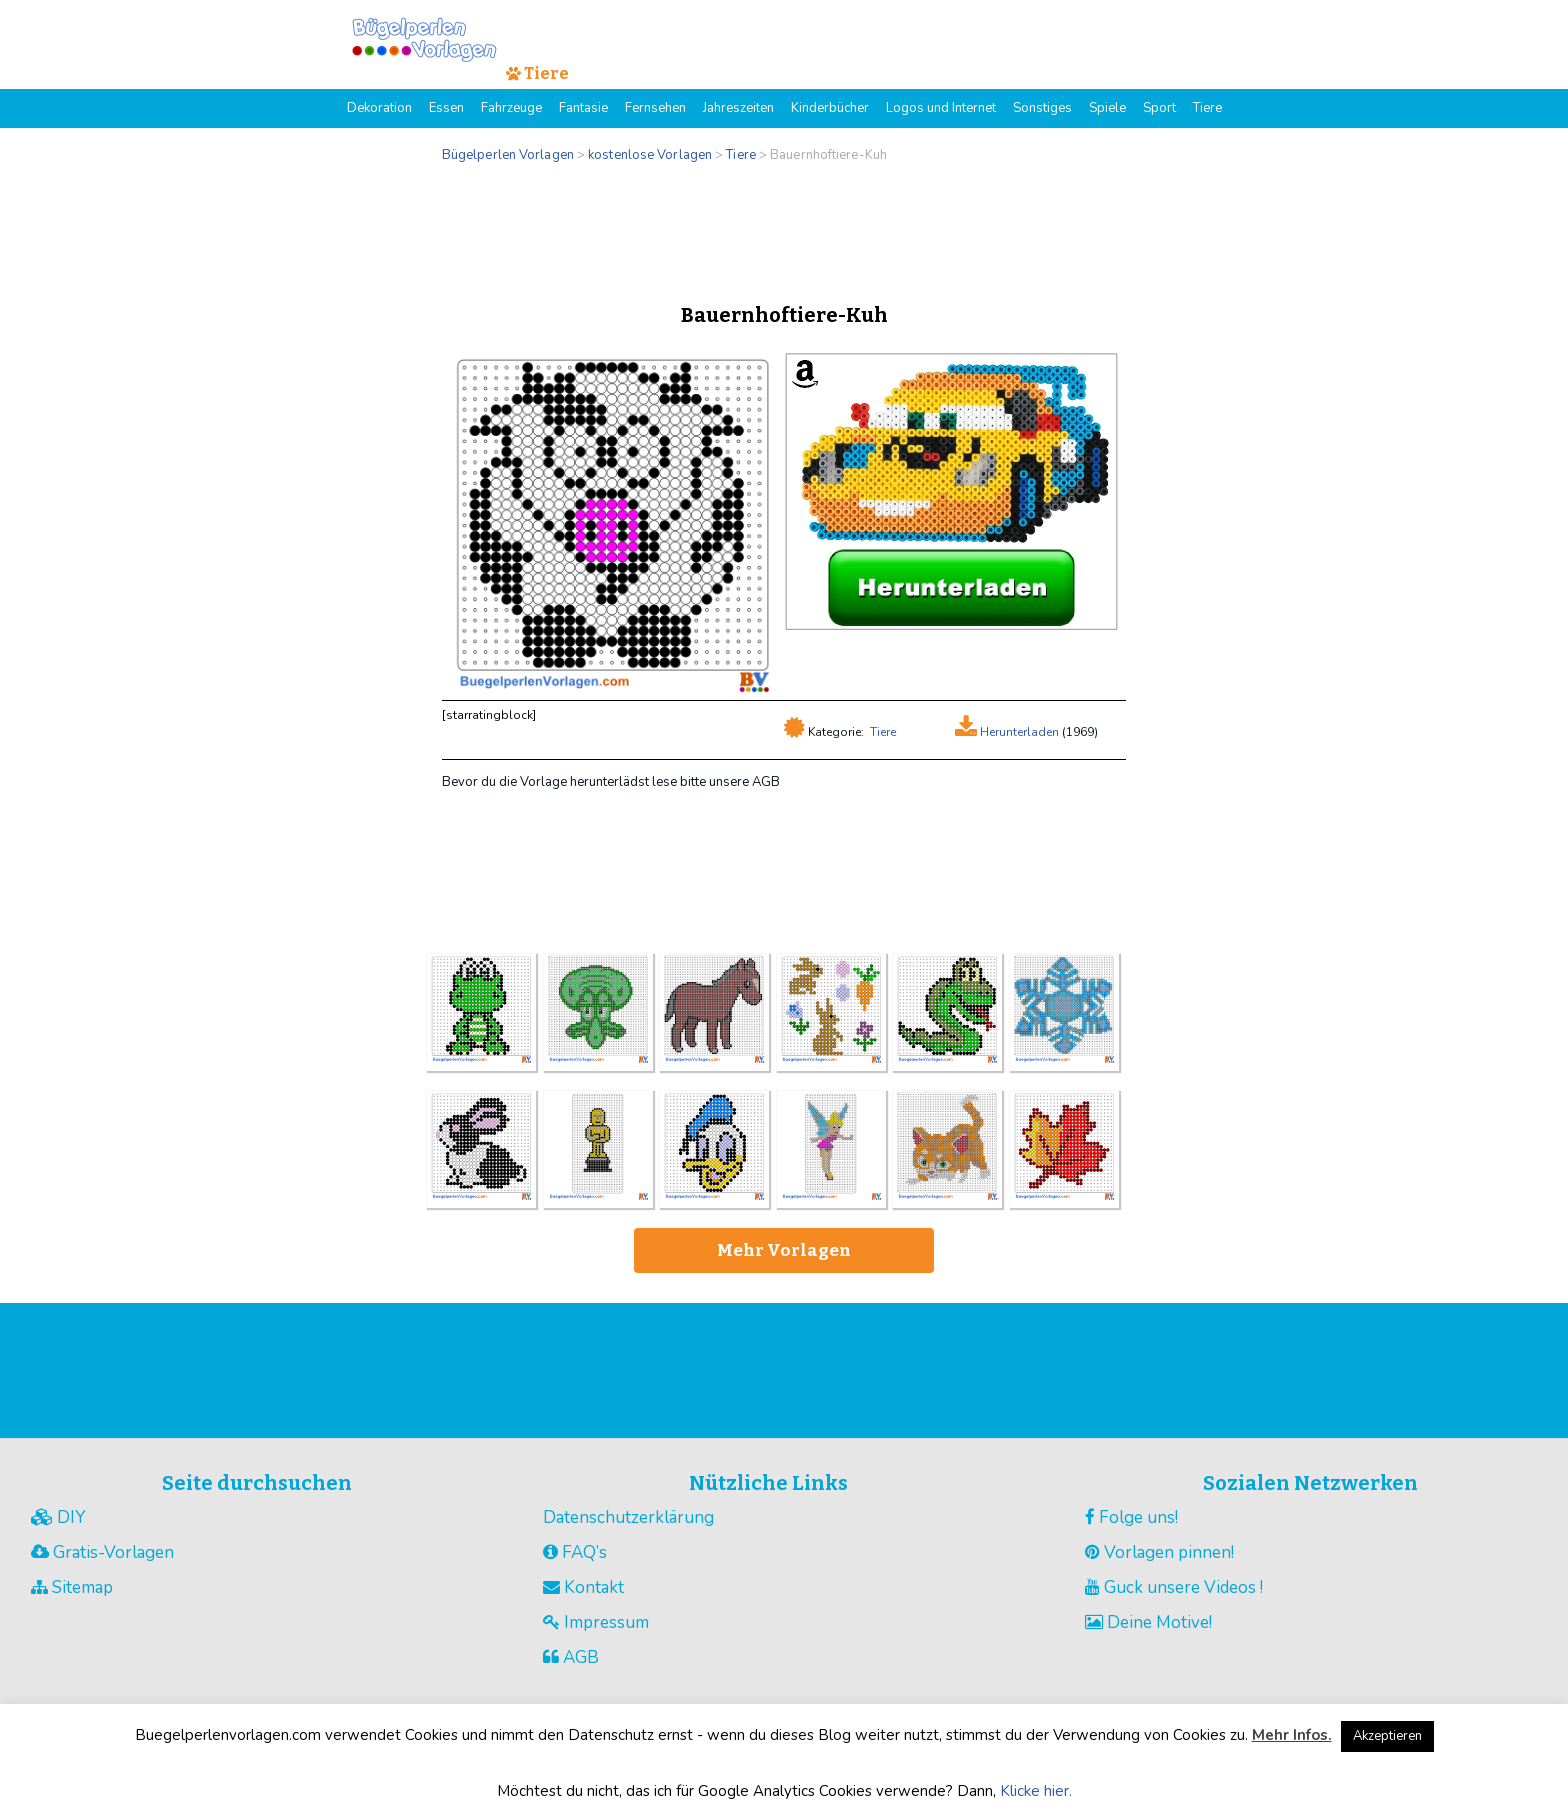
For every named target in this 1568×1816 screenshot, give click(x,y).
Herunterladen (1018, 732)
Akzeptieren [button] (1387, 1736)
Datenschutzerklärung (628, 1517)
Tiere (883, 732)
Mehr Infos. (1292, 1735)
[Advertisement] (784, 228)
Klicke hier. (1036, 1791)
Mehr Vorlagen (784, 1250)
